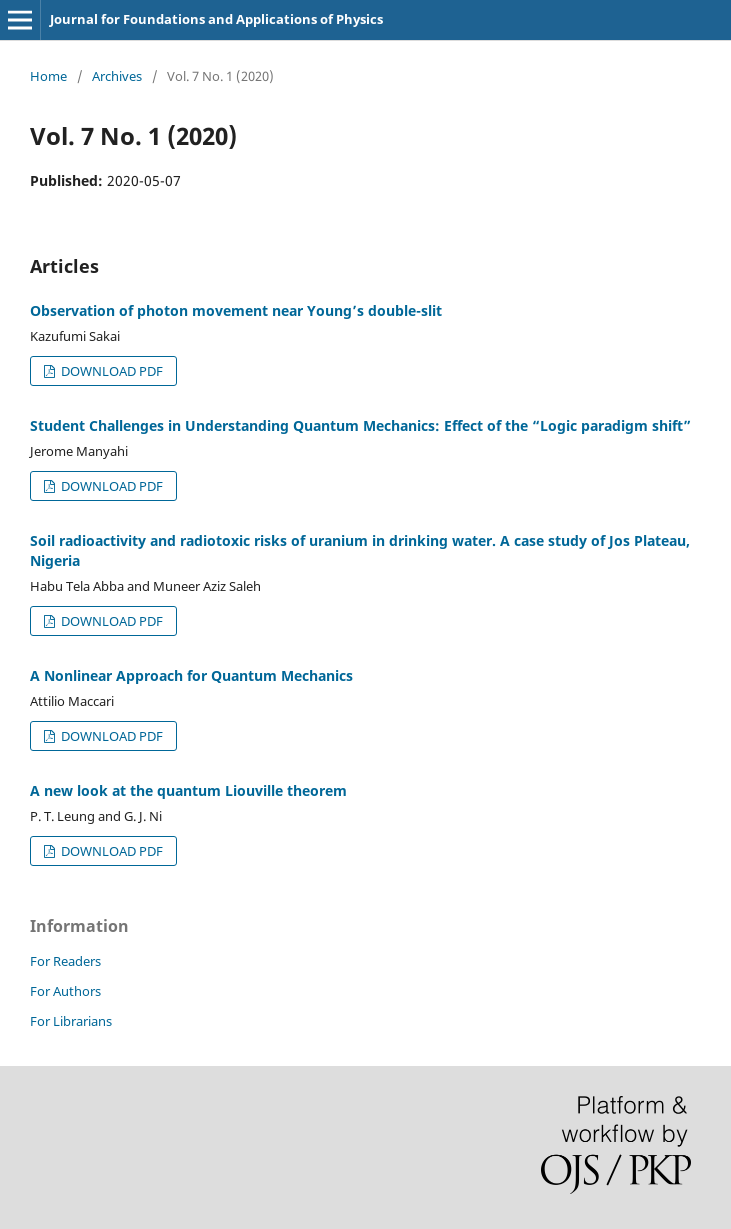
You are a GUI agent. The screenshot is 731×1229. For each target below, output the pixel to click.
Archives (117, 76)
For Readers (65, 961)
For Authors (65, 991)
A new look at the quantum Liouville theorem (188, 790)
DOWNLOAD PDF (110, 371)
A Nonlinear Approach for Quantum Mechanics (191, 675)
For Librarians (71, 1021)
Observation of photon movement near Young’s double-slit (236, 310)
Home (48, 76)
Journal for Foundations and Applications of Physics (216, 19)
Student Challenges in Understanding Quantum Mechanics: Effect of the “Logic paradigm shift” (360, 425)
